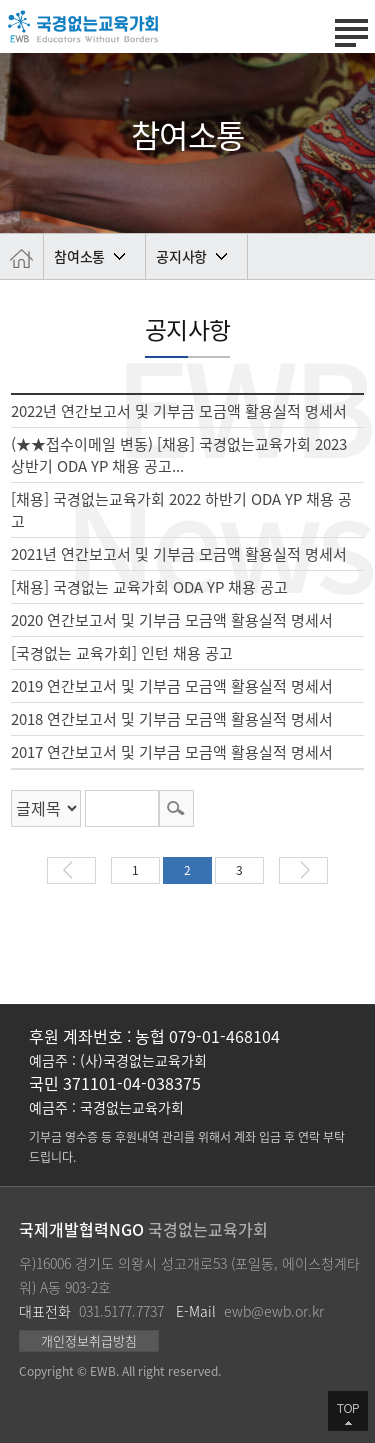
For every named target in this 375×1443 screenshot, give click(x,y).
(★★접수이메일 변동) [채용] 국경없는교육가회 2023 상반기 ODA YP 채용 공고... (179, 455)
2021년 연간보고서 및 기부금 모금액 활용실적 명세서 (179, 554)
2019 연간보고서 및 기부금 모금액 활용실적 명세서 (172, 686)
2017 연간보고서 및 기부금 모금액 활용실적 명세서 (172, 752)
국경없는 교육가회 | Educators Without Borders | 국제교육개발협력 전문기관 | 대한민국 (83, 26)
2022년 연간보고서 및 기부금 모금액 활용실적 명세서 (179, 411)
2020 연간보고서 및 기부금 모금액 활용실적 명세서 (172, 620)
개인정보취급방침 (89, 1340)
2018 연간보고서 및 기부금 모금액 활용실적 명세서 (172, 719)
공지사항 (181, 256)
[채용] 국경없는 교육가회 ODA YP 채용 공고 (149, 587)
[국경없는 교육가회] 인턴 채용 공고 (122, 653)
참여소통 (79, 256)
